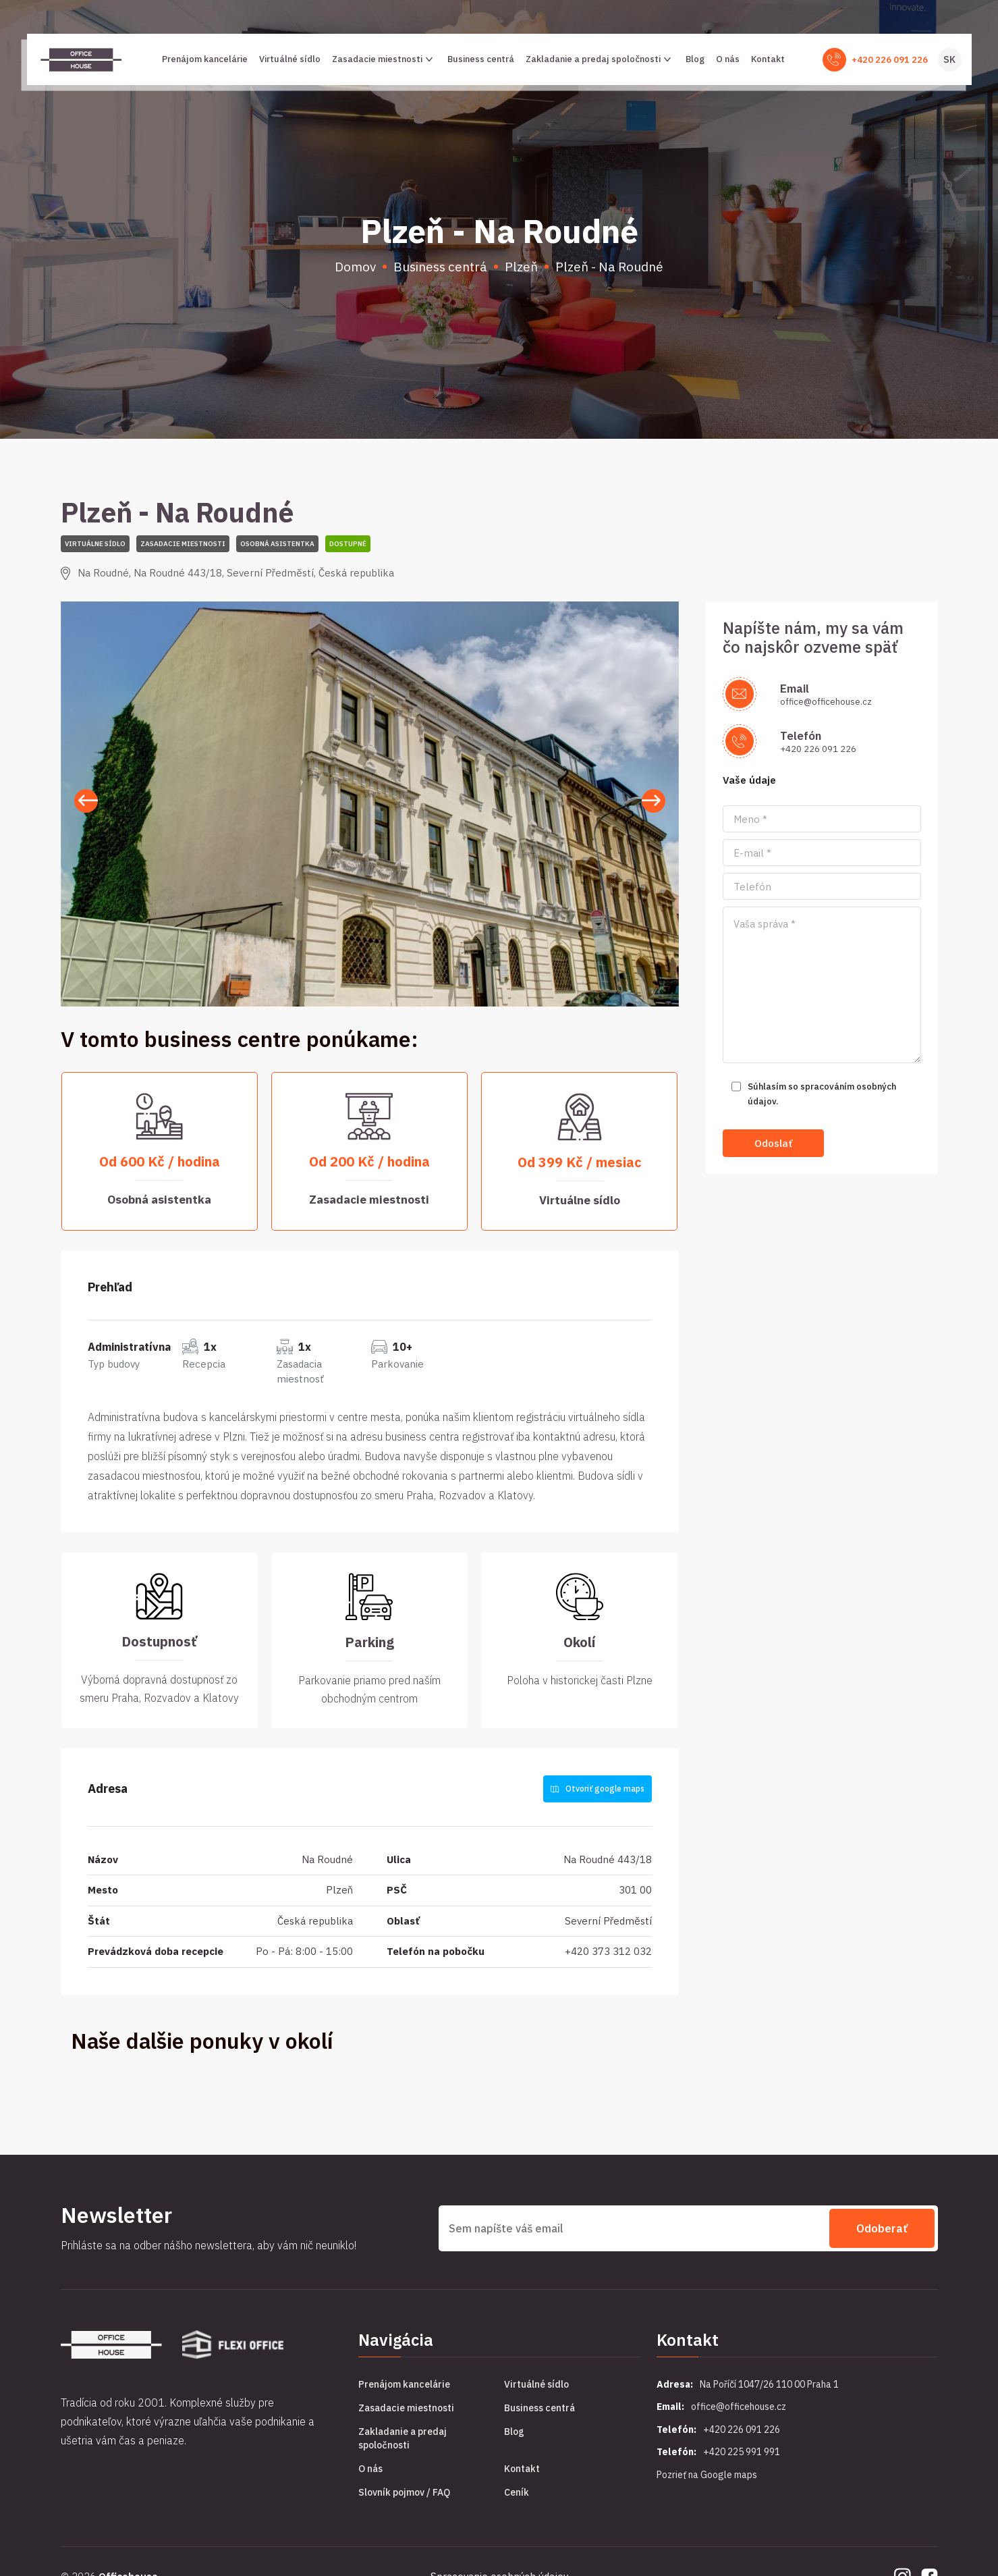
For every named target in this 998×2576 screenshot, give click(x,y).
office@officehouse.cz (826, 701)
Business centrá (480, 59)
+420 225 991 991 (741, 2452)
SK (949, 59)
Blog (695, 59)
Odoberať (882, 2228)
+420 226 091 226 (890, 59)
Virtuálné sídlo (290, 59)
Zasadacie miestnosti (384, 59)
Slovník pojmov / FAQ (404, 2492)
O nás (728, 59)
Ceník (516, 2492)
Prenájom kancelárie (205, 59)
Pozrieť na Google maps (707, 2475)
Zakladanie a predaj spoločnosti (600, 59)
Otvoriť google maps (597, 1788)
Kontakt (768, 59)
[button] (653, 801)
